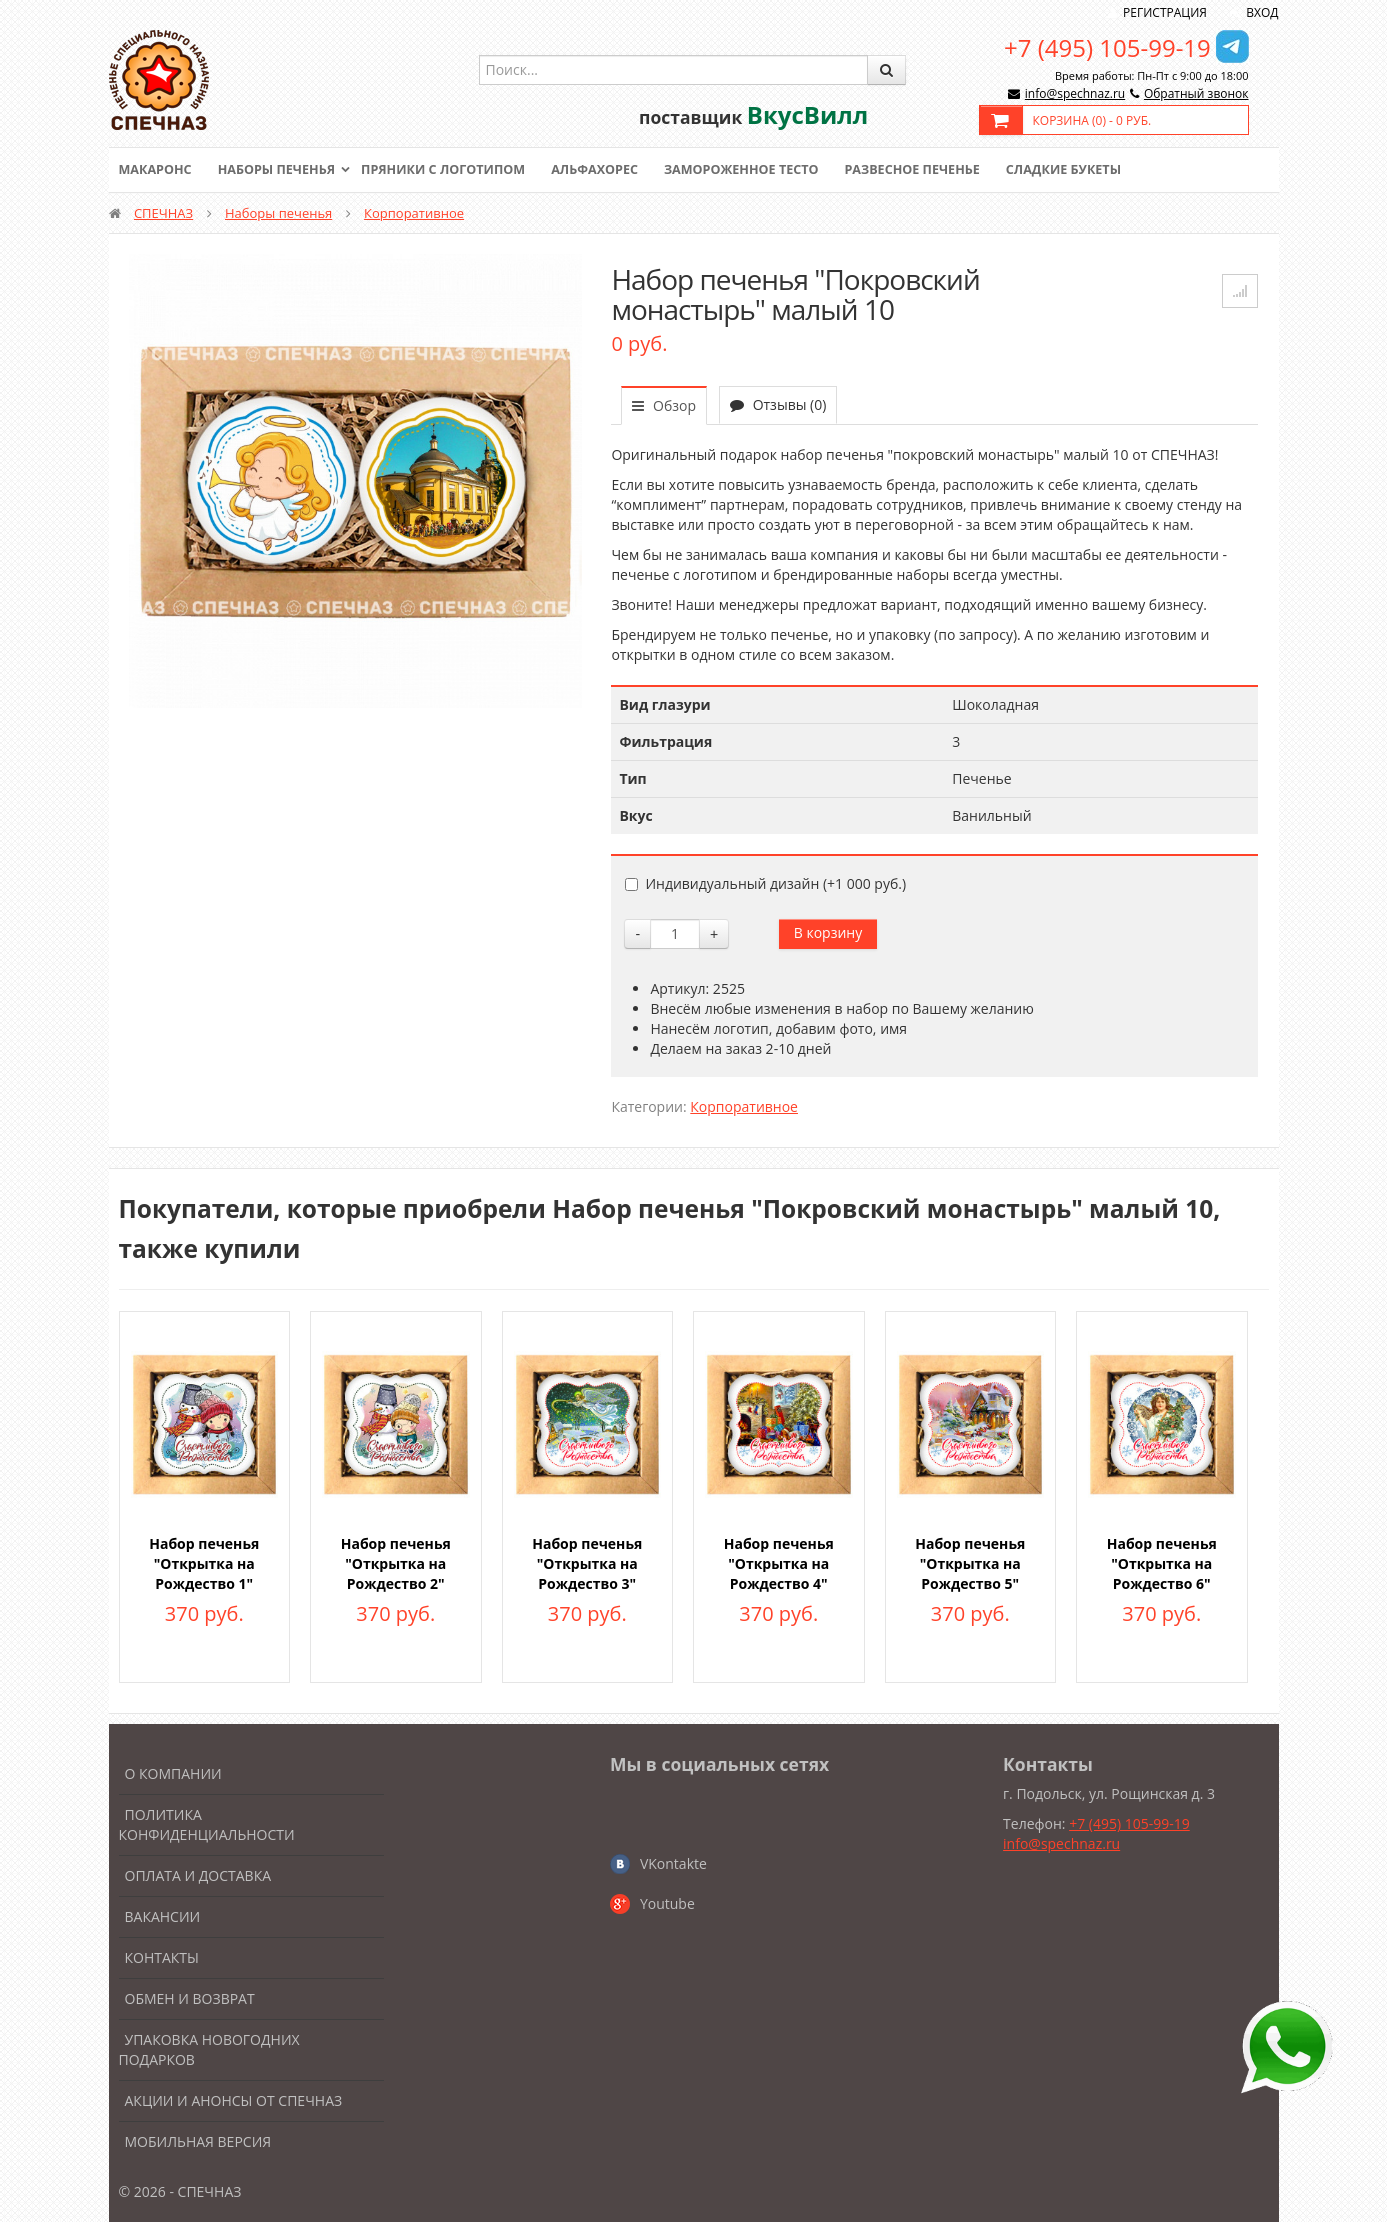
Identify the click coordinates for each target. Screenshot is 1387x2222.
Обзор (664, 405)
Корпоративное (414, 213)
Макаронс (157, 170)
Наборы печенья (280, 170)
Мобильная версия (198, 2141)
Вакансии (163, 1916)
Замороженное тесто (759, 170)
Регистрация (1165, 12)
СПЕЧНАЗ (163, 213)
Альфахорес (608, 170)
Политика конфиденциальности (207, 1824)
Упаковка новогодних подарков (209, 2049)
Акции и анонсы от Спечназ (234, 2100)
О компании (173, 1773)
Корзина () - (1092, 120)
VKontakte (673, 1863)
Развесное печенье (935, 170)
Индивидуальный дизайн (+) (765, 883)
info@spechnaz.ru (1075, 93)
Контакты (162, 1957)
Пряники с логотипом (453, 170)
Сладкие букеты (1090, 170)
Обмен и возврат (190, 1998)
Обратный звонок (1196, 93)
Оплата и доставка (198, 1875)
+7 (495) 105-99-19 (1107, 47)
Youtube (667, 1903)
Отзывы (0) (778, 404)
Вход (1262, 12)
